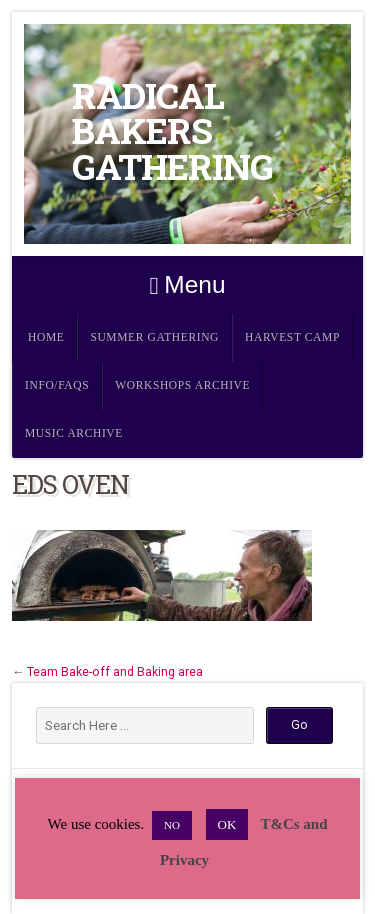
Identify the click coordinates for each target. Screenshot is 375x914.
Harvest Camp (292, 337)
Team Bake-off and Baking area (115, 672)
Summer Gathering (154, 337)
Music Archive (74, 433)
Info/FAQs (57, 385)
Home (46, 337)
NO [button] (172, 825)
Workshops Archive (182, 385)
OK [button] (227, 824)
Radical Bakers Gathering (172, 131)
